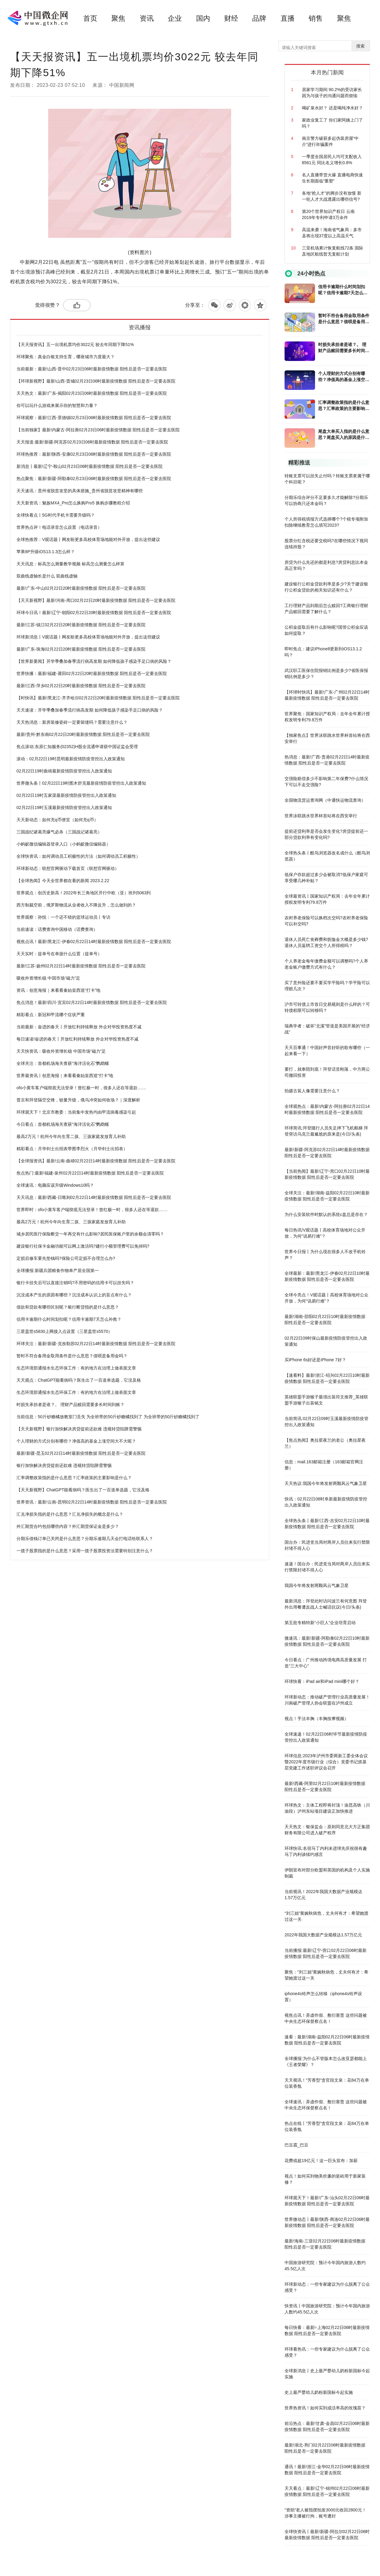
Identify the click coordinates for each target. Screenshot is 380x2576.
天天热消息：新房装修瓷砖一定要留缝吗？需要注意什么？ (71, 722)
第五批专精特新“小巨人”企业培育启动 (320, 1622)
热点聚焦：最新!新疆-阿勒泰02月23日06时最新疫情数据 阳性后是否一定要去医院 (93, 478)
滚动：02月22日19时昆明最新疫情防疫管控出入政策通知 (70, 758)
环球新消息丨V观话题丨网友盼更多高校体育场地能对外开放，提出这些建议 (88, 636)
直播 (288, 18)
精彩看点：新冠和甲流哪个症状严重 (50, 1014)
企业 (175, 18)
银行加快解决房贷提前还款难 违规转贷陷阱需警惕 (64, 1465)
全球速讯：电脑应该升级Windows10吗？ (55, 1185)
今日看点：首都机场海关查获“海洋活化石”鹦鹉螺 (62, 1124)
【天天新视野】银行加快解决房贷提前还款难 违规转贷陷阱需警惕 (79, 1428)
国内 (203, 18)
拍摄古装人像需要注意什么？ (312, 1090)
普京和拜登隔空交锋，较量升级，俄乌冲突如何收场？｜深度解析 (78, 1099)
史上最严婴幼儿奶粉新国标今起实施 (319, 2392)
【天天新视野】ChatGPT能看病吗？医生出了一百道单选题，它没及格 (82, 1489)
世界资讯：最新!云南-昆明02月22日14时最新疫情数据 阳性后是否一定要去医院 (91, 1502)
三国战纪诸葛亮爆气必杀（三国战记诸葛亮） (59, 831)
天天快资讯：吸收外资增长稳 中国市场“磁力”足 (61, 1051)
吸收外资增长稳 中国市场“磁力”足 (48, 978)
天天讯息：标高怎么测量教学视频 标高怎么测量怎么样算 (70, 563)
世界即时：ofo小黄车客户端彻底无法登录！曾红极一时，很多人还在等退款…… (91, 1209)
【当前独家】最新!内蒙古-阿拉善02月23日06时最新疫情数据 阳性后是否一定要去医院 (98, 429)
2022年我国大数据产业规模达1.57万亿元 (323, 1934)
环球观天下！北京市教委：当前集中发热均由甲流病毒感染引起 (76, 1112)
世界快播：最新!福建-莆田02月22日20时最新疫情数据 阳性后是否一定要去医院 (91, 673)
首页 (90, 18)
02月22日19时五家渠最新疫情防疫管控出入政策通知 (66, 795)
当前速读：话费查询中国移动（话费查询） (57, 929)
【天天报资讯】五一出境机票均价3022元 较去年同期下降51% (75, 344)
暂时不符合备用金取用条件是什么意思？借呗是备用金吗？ (71, 1355)
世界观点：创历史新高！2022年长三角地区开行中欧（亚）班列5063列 (83, 892)
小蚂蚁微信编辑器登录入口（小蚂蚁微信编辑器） (63, 844)
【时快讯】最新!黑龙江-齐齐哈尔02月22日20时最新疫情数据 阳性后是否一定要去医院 (98, 697)
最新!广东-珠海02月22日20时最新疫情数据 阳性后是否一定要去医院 (80, 649)
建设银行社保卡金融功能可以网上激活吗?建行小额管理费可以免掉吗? (82, 1246)
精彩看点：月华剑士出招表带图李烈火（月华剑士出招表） (71, 1148)
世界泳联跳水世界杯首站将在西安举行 (321, 815)
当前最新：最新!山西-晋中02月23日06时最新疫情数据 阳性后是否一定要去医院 (91, 368)
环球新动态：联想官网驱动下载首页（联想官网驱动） (67, 868)
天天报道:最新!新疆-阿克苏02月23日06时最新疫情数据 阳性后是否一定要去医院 (92, 442)
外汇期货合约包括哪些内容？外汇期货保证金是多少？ (67, 1526)
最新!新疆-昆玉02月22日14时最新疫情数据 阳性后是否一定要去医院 (80, 1453)
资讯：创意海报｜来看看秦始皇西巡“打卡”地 (58, 990)
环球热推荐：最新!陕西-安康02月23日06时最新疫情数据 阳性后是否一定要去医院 (93, 454)
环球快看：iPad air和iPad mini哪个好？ (322, 1681)
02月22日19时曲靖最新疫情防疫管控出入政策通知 (64, 771)
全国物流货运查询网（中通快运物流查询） (325, 800)
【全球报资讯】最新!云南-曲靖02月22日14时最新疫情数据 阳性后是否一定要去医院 (95, 1160)
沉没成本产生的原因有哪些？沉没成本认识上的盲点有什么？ (74, 1294)
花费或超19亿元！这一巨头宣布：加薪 (321, 2160)
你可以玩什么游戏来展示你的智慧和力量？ (57, 405)
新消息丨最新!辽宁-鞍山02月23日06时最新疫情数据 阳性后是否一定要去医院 (89, 466)
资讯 (147, 18)
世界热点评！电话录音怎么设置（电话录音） (59, 527)
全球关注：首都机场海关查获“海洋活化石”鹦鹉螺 (62, 1063)
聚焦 (118, 18)
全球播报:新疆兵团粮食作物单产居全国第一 (57, 1270)
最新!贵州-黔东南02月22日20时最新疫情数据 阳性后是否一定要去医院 (83, 734)
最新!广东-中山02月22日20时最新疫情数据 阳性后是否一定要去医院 (80, 588)
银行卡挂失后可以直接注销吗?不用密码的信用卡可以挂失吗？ (75, 1282)
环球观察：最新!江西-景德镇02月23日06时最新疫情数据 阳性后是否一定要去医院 (93, 417)
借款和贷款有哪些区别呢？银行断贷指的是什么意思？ (67, 1307)
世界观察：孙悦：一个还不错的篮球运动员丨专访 (63, 917)
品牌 (259, 18)
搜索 (360, 46)
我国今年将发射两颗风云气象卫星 (317, 1585)
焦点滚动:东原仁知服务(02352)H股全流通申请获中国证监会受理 (77, 746)
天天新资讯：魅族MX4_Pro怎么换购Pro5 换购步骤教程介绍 (73, 502)
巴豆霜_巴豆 (296, 2145)
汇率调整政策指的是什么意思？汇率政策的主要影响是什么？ (74, 1477)
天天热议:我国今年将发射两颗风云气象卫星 (326, 1483)
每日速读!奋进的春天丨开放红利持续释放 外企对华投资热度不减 (77, 1039)
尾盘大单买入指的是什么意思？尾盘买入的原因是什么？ (343, 434)
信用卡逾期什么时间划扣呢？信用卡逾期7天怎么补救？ (68, 1319)
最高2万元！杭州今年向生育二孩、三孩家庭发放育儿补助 (71, 1136)
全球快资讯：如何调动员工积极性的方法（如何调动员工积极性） (78, 856)
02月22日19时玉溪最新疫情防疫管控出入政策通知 (64, 807)
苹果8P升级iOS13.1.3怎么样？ (45, 551)
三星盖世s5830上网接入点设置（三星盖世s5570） (64, 1331)
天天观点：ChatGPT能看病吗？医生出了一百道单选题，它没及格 (78, 1380)
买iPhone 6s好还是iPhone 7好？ (315, 1359)
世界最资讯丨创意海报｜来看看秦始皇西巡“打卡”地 (64, 1075)
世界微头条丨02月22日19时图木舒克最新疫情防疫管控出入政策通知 (81, 783)
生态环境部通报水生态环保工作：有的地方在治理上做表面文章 (76, 1368)
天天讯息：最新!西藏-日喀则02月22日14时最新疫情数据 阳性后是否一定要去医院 (93, 1197)
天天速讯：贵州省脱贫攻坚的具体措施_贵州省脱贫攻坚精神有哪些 (79, 490)
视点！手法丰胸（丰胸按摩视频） (317, 1718)
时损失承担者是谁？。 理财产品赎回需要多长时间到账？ (70, 1404)
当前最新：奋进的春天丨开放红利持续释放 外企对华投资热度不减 (79, 1026)
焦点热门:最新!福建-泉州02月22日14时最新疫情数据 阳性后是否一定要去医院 (90, 1173)
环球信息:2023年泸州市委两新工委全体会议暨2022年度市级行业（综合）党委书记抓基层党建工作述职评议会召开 (326, 1761)
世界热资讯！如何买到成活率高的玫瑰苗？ (325, 2407)
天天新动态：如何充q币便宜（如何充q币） (57, 819)
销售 (316, 18)
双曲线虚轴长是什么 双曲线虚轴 (46, 576)
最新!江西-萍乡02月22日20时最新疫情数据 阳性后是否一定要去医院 (80, 685)
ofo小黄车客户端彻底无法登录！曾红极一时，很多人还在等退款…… (81, 1087)
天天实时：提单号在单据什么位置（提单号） (59, 953)
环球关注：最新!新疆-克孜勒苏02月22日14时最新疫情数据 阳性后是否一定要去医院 (95, 1343)
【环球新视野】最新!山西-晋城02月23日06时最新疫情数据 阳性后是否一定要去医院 (95, 381)
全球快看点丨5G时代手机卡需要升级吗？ (55, 515)
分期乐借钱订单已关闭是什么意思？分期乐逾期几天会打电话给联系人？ (84, 1538)
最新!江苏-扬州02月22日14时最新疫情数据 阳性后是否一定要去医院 (80, 965)
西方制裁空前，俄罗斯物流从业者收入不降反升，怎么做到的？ (76, 905)
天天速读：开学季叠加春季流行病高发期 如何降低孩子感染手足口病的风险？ (89, 710)
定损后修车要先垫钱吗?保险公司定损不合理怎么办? (65, 1258)
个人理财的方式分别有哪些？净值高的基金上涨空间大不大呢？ (76, 1441)
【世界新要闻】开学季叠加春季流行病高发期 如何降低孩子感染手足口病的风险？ (93, 661)
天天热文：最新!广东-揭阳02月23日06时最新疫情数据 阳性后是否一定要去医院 (91, 393)
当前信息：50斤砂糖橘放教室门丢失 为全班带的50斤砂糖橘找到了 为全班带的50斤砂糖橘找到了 (108, 1416)
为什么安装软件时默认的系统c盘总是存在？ (326, 1214)
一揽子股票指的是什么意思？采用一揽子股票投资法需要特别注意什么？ (84, 1550)
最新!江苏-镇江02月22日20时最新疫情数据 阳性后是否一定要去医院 (80, 624)
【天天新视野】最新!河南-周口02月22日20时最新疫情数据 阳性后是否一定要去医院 (95, 600)
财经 (231, 18)
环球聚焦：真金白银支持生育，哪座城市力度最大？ (65, 356)
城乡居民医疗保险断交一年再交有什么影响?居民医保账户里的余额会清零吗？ (90, 1233)
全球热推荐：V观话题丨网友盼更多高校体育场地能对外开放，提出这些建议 (88, 539)
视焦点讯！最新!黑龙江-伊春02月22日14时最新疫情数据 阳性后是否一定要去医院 (93, 941)
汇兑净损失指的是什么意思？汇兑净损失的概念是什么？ (69, 1514)
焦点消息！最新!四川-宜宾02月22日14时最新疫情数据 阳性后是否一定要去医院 (91, 1002)
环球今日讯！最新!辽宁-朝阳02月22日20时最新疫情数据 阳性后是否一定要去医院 (93, 612)
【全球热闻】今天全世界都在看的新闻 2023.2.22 (62, 880)
